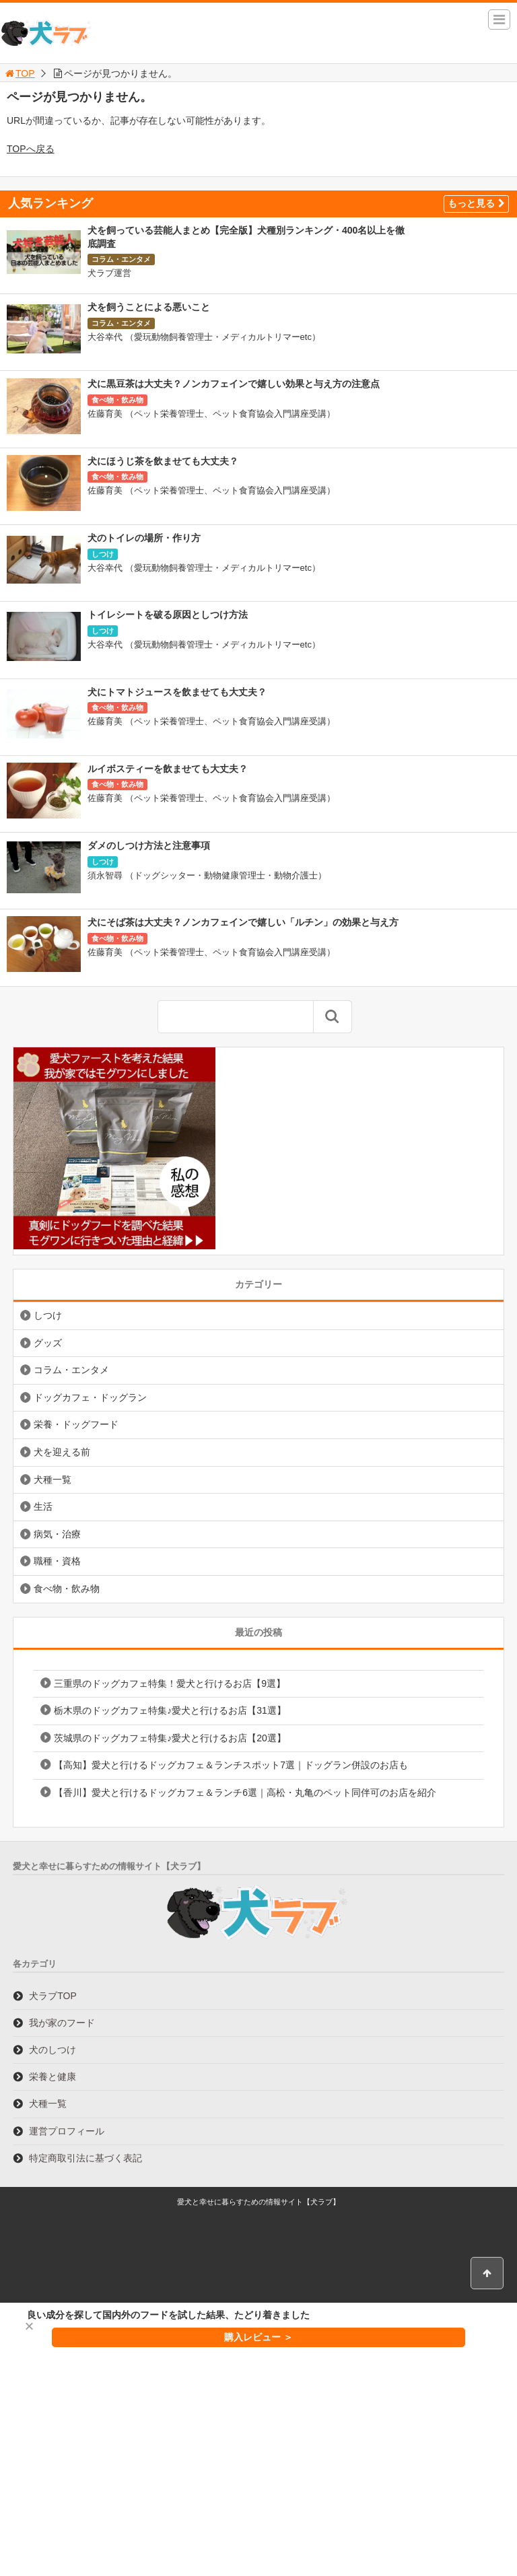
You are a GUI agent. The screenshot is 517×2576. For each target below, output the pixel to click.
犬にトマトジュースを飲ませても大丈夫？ (177, 692)
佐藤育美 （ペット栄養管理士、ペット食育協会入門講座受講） (211, 414)
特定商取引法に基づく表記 (85, 2158)
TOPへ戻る (31, 148)
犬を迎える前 (62, 1452)
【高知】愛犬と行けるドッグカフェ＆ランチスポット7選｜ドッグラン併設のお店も (231, 1765)
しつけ (103, 554)
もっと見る (476, 203)
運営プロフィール (66, 2131)
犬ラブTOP (53, 1995)
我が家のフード (62, 2022)
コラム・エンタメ (121, 259)
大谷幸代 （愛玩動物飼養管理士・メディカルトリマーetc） (204, 337)
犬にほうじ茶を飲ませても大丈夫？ (163, 461)
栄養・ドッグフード (76, 1424)
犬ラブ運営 (109, 273)
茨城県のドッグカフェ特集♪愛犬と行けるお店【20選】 (170, 1738)
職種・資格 (57, 1561)
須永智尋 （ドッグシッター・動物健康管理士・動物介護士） (207, 875)
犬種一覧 (52, 1479)
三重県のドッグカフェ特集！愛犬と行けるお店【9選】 (169, 1683)
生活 (43, 1506)
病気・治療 (57, 1534)
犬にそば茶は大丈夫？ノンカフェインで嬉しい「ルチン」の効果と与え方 (243, 922)
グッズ (48, 1342)
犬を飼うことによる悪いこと (149, 307)
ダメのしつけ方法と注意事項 (149, 845)
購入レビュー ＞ (258, 2337)
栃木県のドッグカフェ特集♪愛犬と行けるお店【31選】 (170, 1710)
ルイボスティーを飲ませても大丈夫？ (168, 768)
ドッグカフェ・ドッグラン (90, 1397)
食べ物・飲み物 (117, 400)
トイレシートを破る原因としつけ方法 (168, 614)
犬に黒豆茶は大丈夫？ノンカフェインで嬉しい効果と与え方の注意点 (234, 383)
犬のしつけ (52, 2049)
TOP (19, 73)
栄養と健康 (52, 2076)
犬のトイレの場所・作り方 (144, 537)
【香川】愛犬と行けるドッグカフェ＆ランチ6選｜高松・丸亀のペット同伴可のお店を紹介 (245, 1792)
